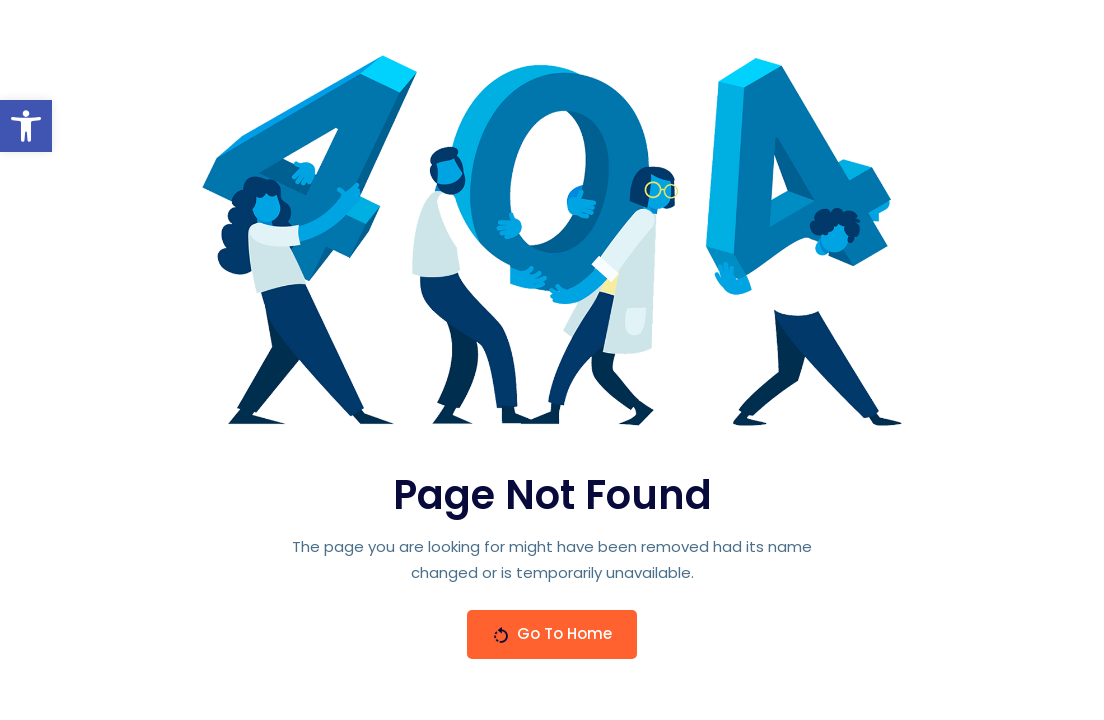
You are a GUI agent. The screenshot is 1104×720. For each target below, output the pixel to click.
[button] (26, 126)
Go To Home (552, 633)
